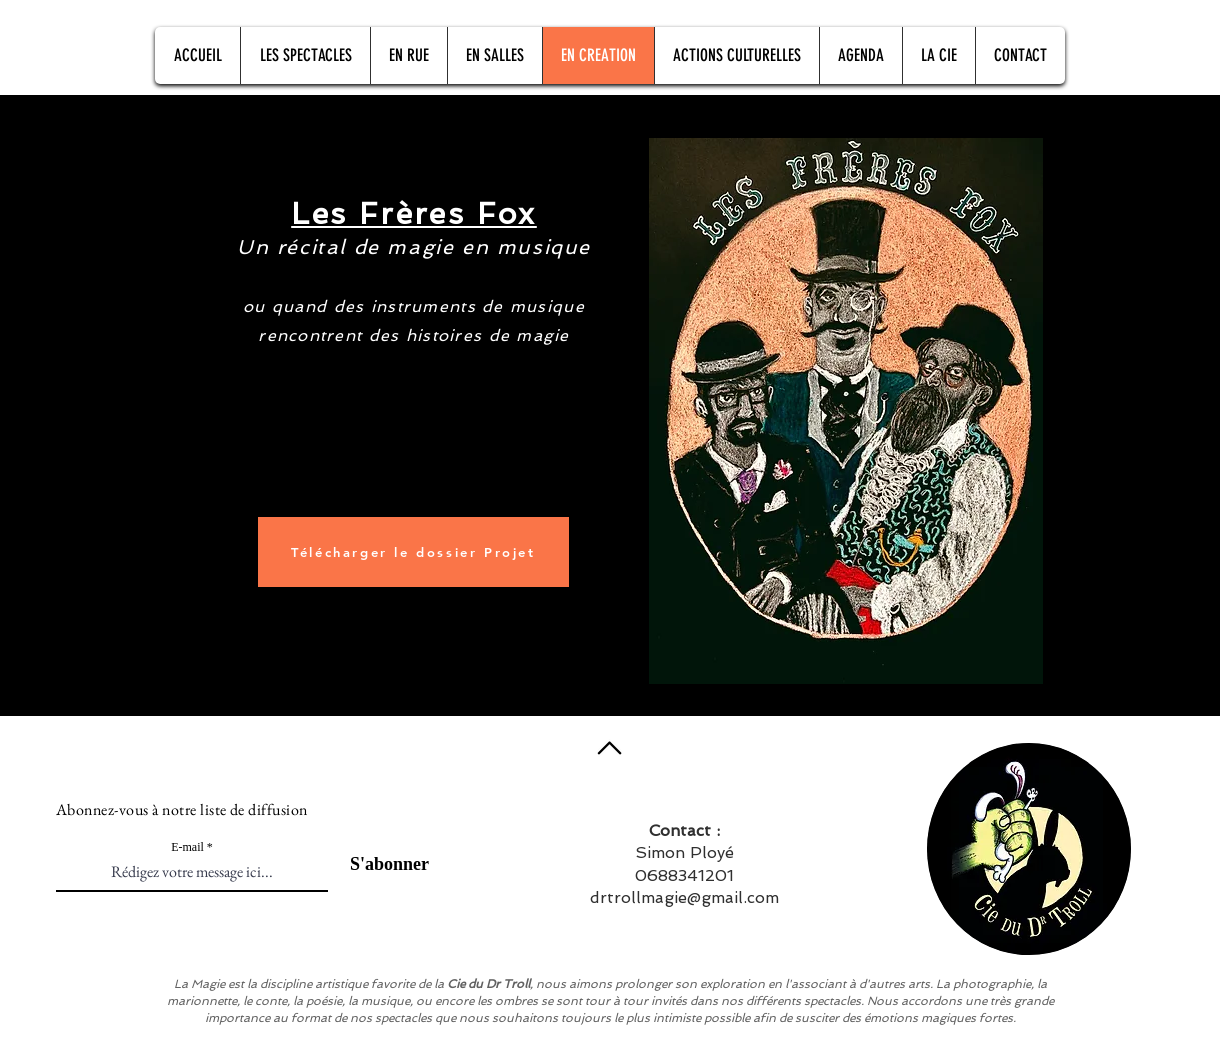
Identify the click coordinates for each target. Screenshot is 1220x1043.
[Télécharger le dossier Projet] (413, 552)
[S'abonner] (378, 864)
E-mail (187, 847)
